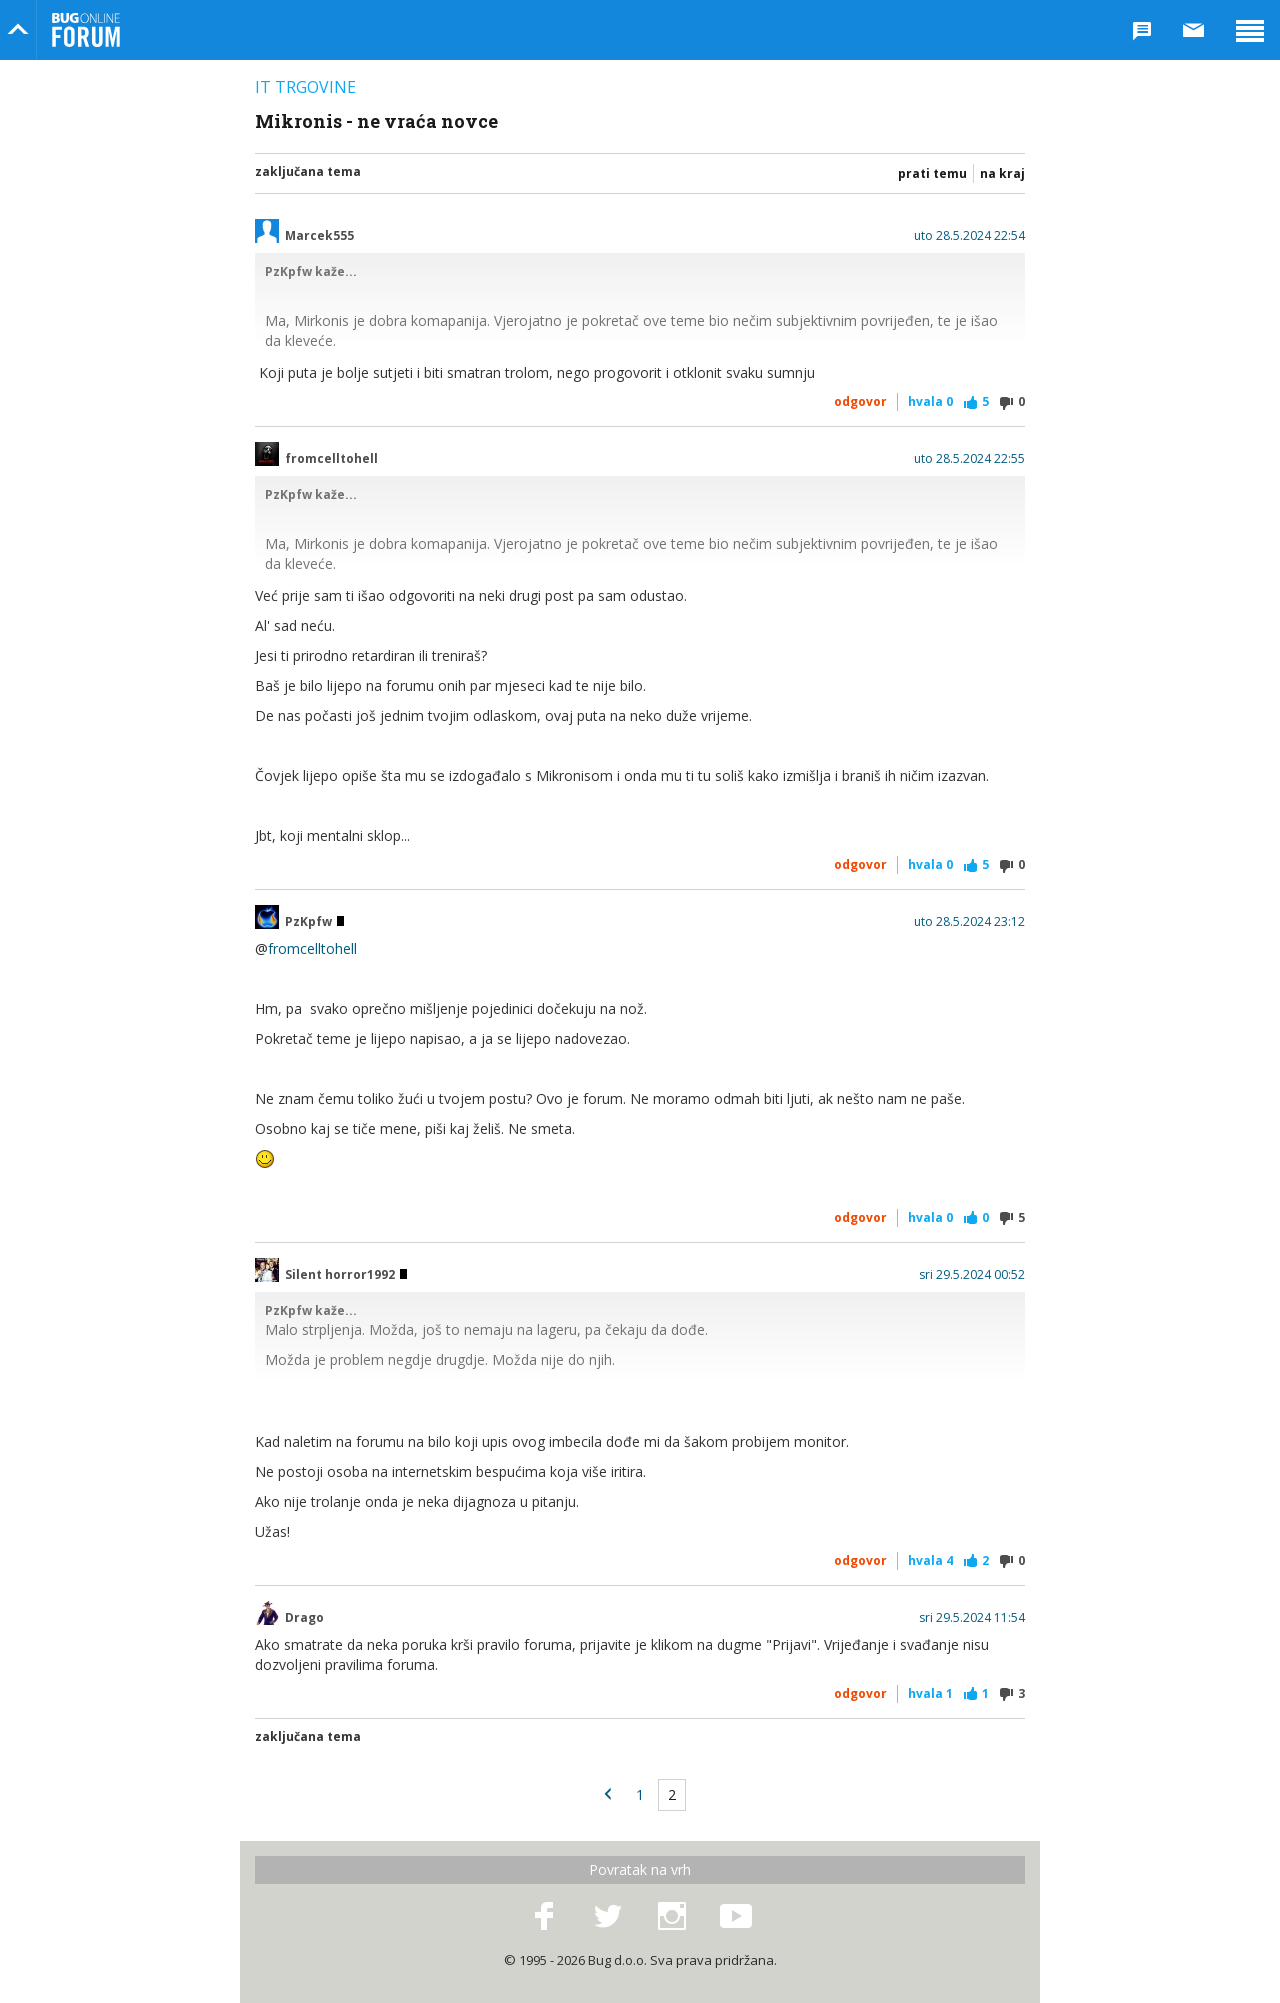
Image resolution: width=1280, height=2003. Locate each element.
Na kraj (1002, 173)
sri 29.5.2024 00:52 (972, 1275)
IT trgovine (305, 87)
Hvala (930, 401)
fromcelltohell (331, 459)
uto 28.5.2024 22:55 (969, 459)
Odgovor (860, 401)
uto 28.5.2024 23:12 (969, 922)
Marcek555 (319, 236)
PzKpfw (314, 922)
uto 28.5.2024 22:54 (969, 236)
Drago (304, 1618)
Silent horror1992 (346, 1275)
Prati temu (932, 173)
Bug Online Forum (86, 30)
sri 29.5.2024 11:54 (972, 1618)
